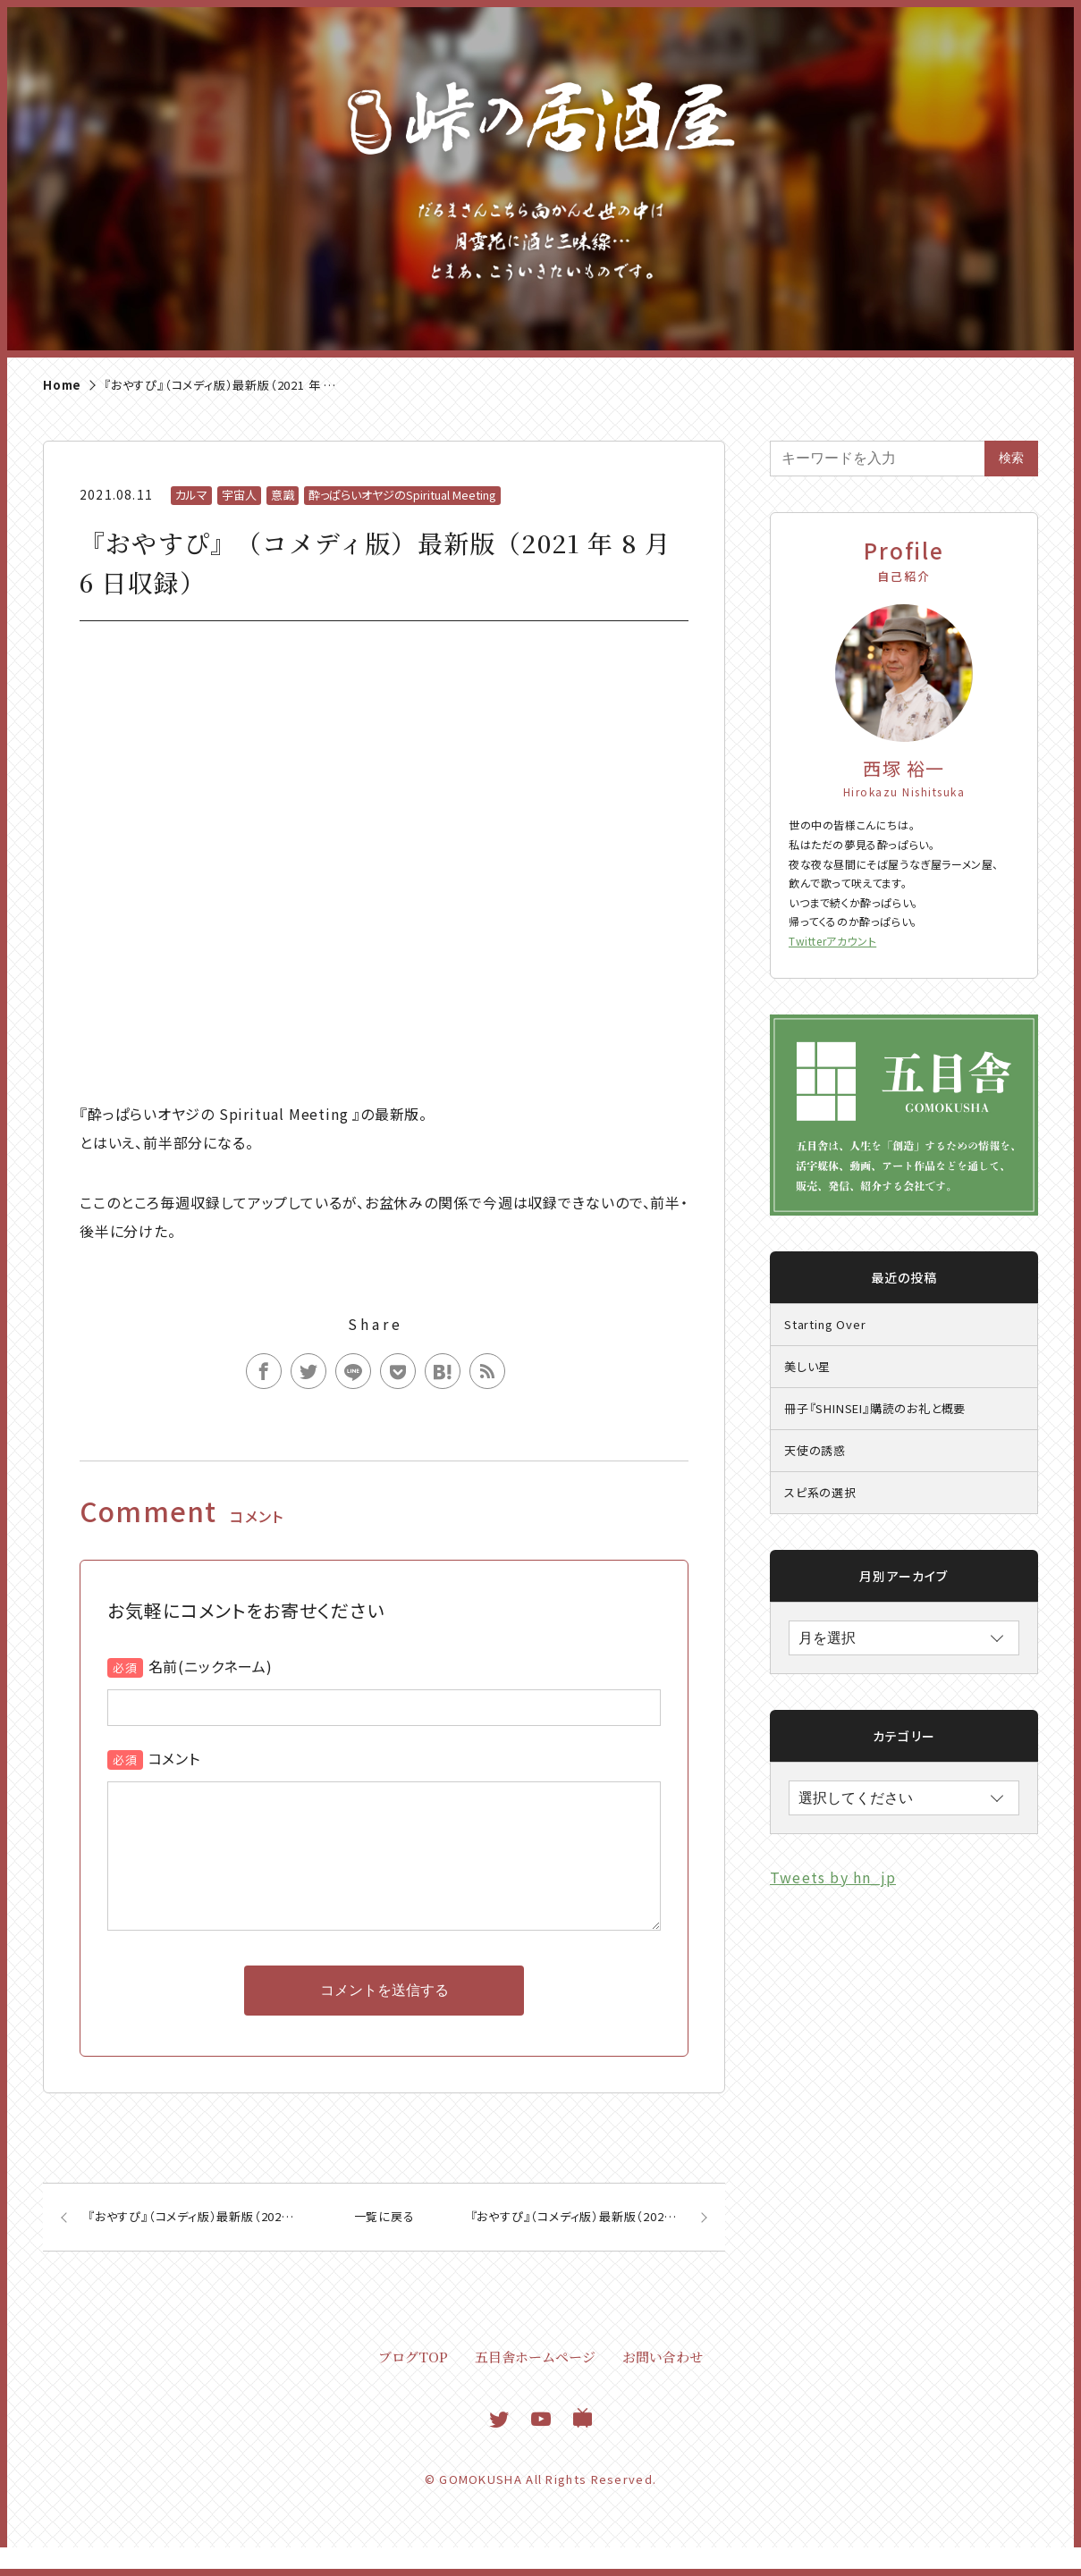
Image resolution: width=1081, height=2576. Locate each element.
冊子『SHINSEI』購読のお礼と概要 (875, 1408)
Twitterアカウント (832, 940)
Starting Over (825, 1324)
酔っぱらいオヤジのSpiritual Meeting (402, 494)
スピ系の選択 (820, 1492)
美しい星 (807, 1366)
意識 (282, 494)
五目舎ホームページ (535, 2385)
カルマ (191, 494)
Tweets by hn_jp (833, 1877)
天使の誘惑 (815, 1450)
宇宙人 (239, 494)
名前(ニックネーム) (210, 1666)
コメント (174, 1758)
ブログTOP (413, 2385)
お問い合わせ (662, 2385)
